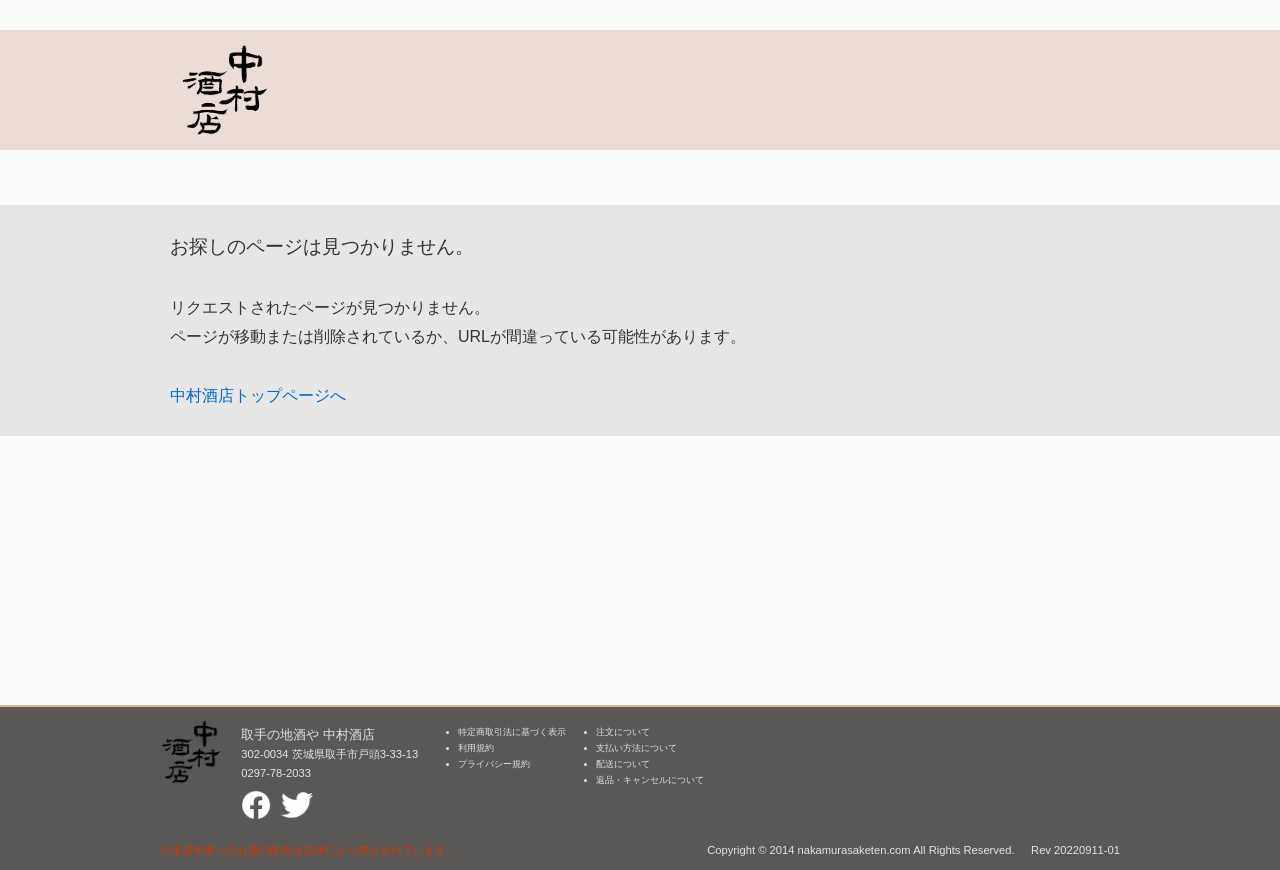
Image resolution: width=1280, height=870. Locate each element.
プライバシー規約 (494, 764)
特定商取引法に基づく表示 (512, 732)
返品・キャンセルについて (650, 780)
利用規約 (476, 748)
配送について (623, 764)
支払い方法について (636, 748)
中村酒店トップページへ (258, 395)
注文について (623, 732)
